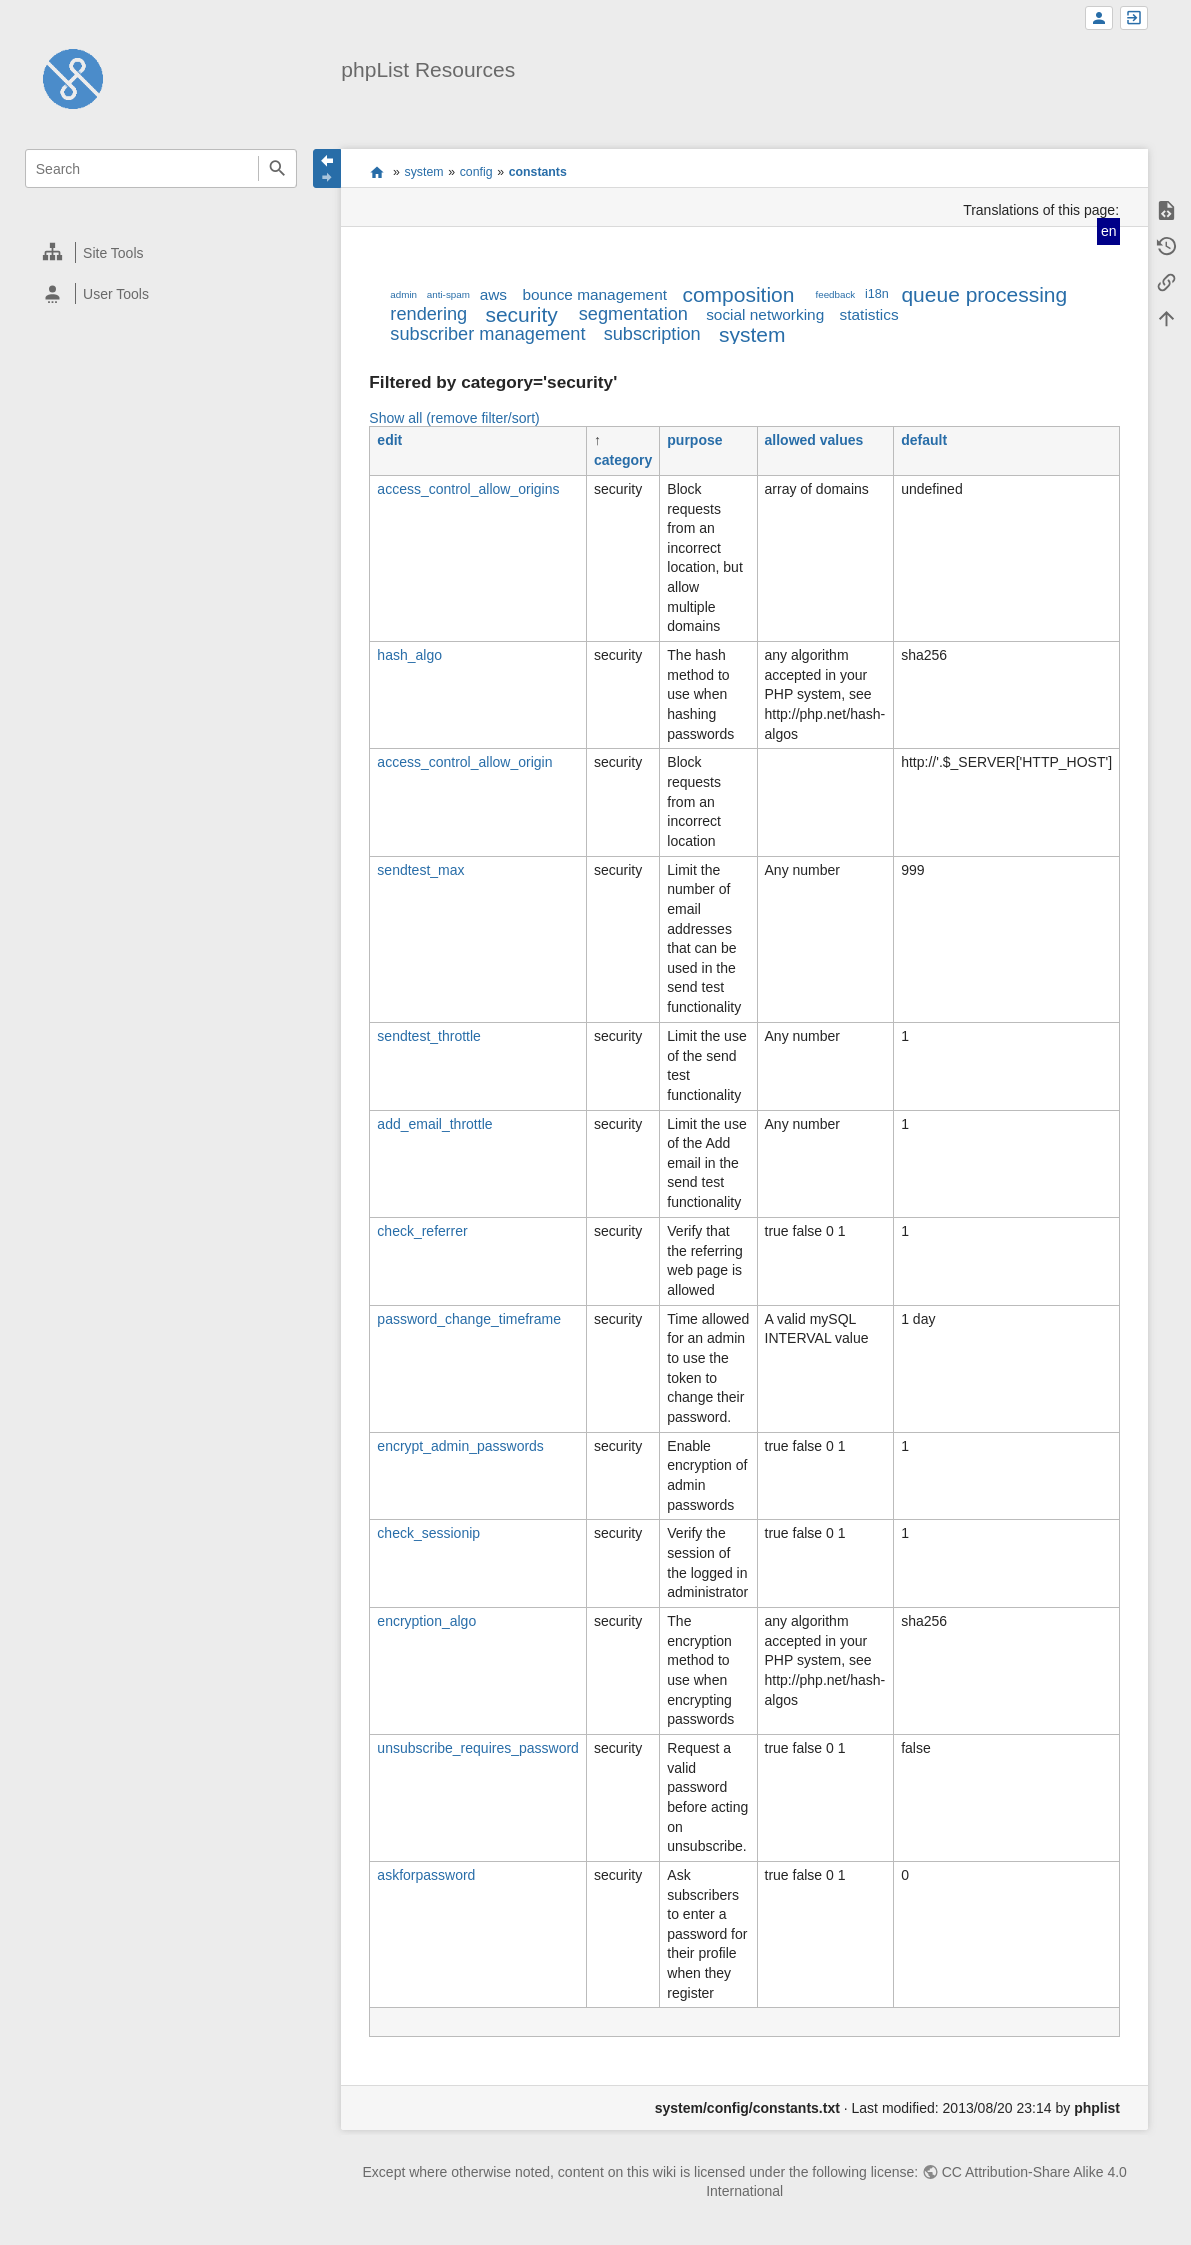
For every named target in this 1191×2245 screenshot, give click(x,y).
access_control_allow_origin (464, 762)
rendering (428, 314)
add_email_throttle (434, 1124)
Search (277, 168)
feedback (835, 294)
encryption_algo (426, 1621)
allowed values (814, 440)
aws (493, 294)
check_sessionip (428, 1533)
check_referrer (422, 1231)
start (376, 172)
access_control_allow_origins (468, 489)
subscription (652, 334)
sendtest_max (420, 870)
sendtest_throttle (429, 1036)
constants (538, 172)
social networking (765, 314)
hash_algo (409, 655)
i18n (877, 294)
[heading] (162, 252)
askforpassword (426, 1875)
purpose (694, 440)
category (623, 460)
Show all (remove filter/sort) (454, 418)
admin (403, 294)
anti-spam (448, 294)
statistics (869, 314)
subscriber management (487, 334)
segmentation (633, 314)
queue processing (984, 294)
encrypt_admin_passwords (460, 1446)
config (476, 172)
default (924, 440)
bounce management (594, 294)
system (424, 172)
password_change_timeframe (469, 1319)
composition (738, 294)
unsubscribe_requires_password (478, 1748)
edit (389, 440)
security (521, 314)
